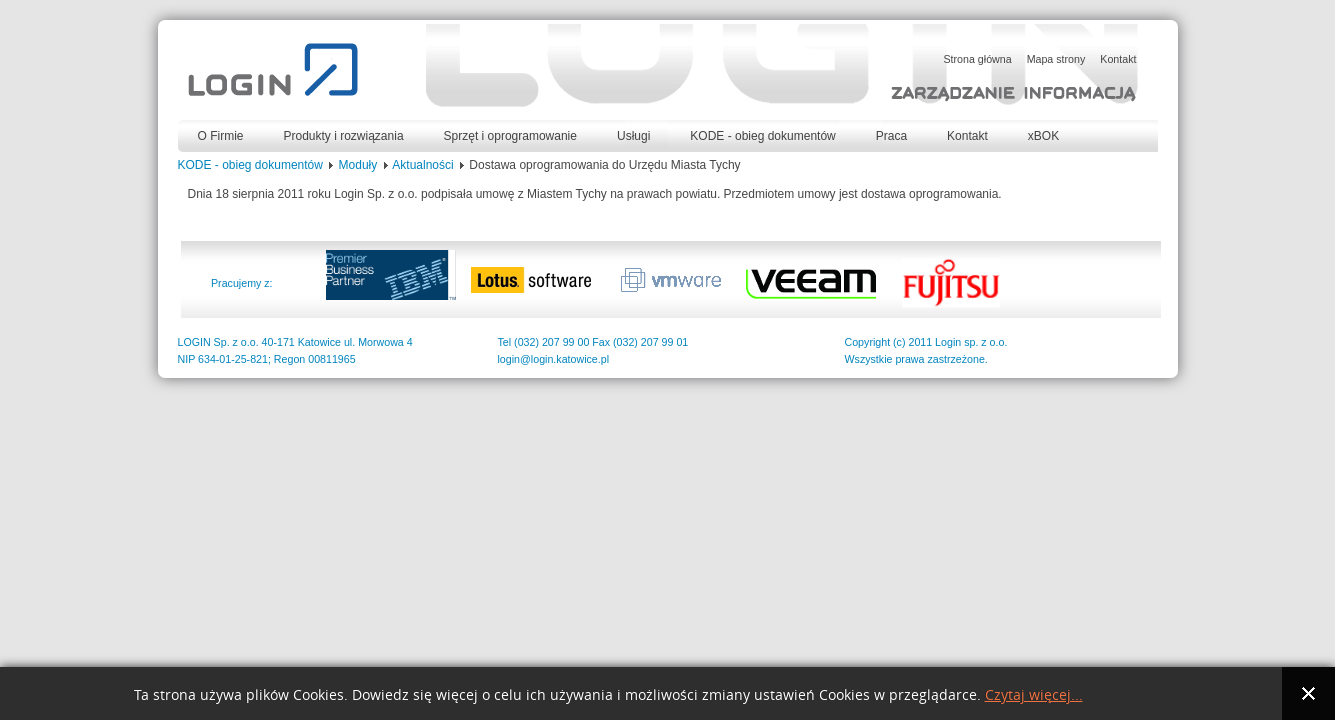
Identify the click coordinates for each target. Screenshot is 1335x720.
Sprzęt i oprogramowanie (510, 136)
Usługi (633, 136)
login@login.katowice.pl (554, 359)
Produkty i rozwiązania (344, 136)
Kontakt (967, 136)
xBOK (1043, 136)
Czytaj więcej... (1034, 695)
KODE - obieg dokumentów (762, 136)
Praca (891, 136)
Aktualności (422, 165)
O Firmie (221, 136)
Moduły (358, 165)
